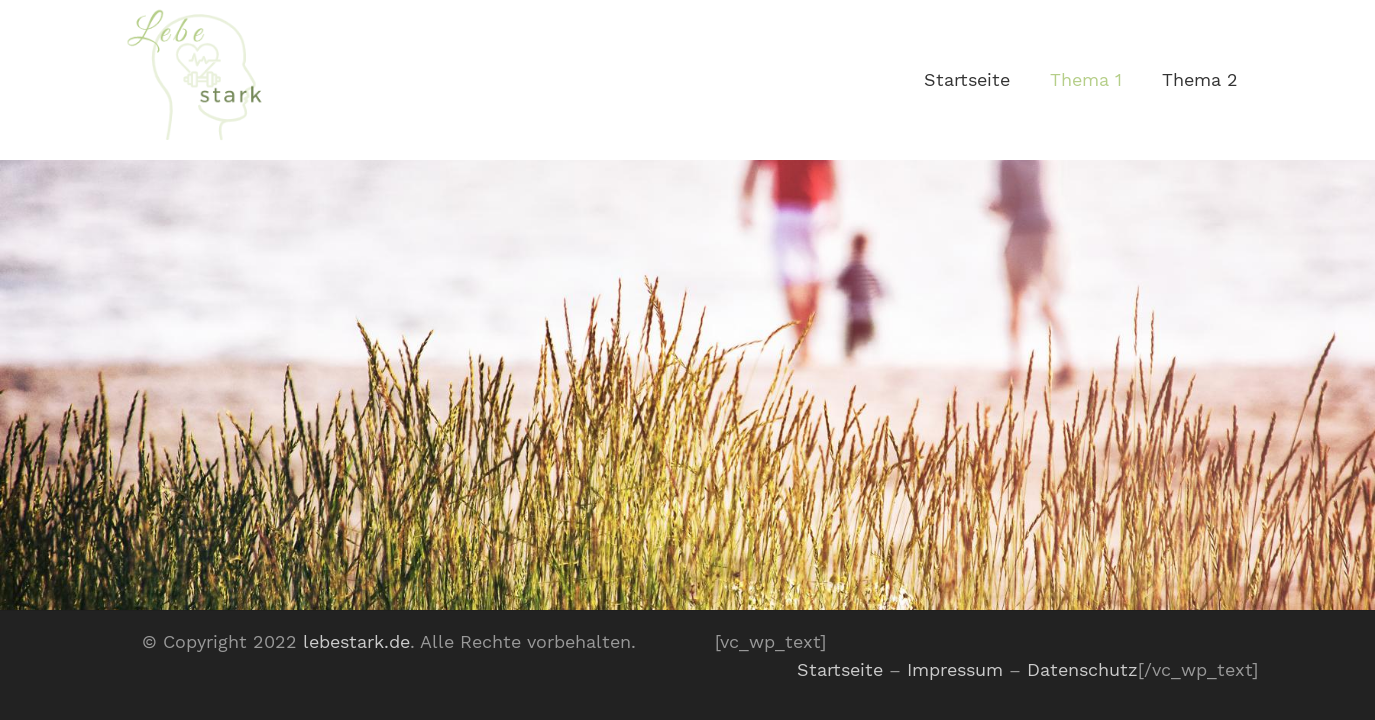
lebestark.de (356, 641)
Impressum (955, 669)
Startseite (840, 669)
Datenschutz (1082, 669)
